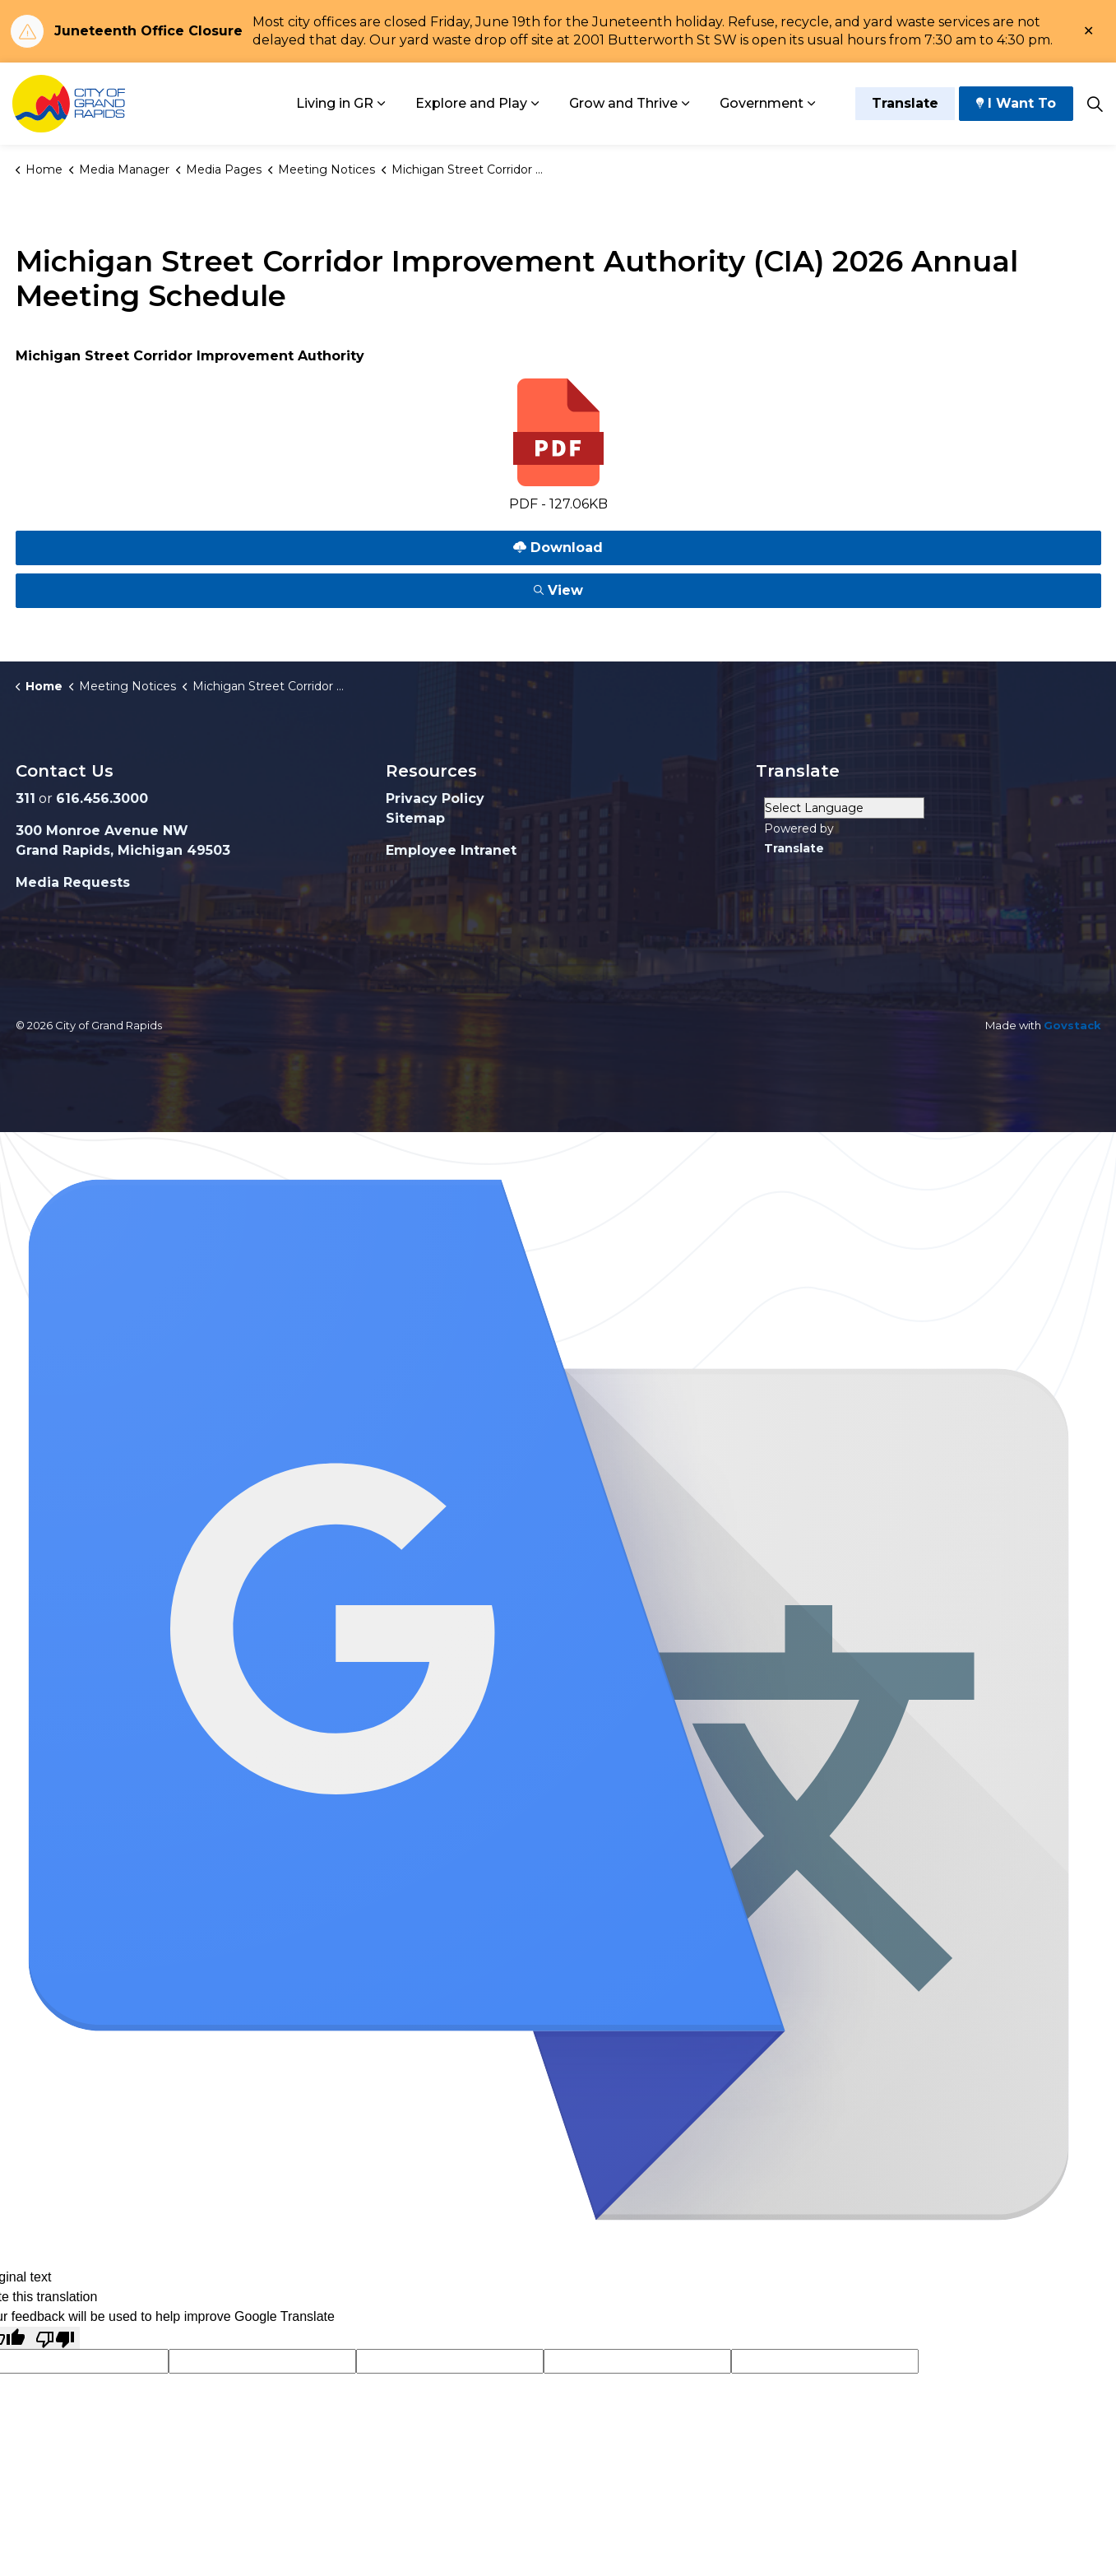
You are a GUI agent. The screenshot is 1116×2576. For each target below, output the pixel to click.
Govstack (1072, 1025)
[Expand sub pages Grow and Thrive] (686, 104)
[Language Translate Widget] (844, 808)
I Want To (1016, 103)
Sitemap (415, 818)
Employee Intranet (451, 850)
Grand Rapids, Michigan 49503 (123, 850)
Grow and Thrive (623, 103)
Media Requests (73, 882)
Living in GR (334, 103)
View (558, 590)
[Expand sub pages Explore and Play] (535, 104)
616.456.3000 (102, 798)
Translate (905, 103)
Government (761, 103)
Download (558, 547)
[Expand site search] (1095, 103)
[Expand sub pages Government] (811, 104)
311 (25, 798)
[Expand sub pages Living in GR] (381, 104)
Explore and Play (471, 103)
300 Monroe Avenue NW (102, 830)
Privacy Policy (435, 798)
